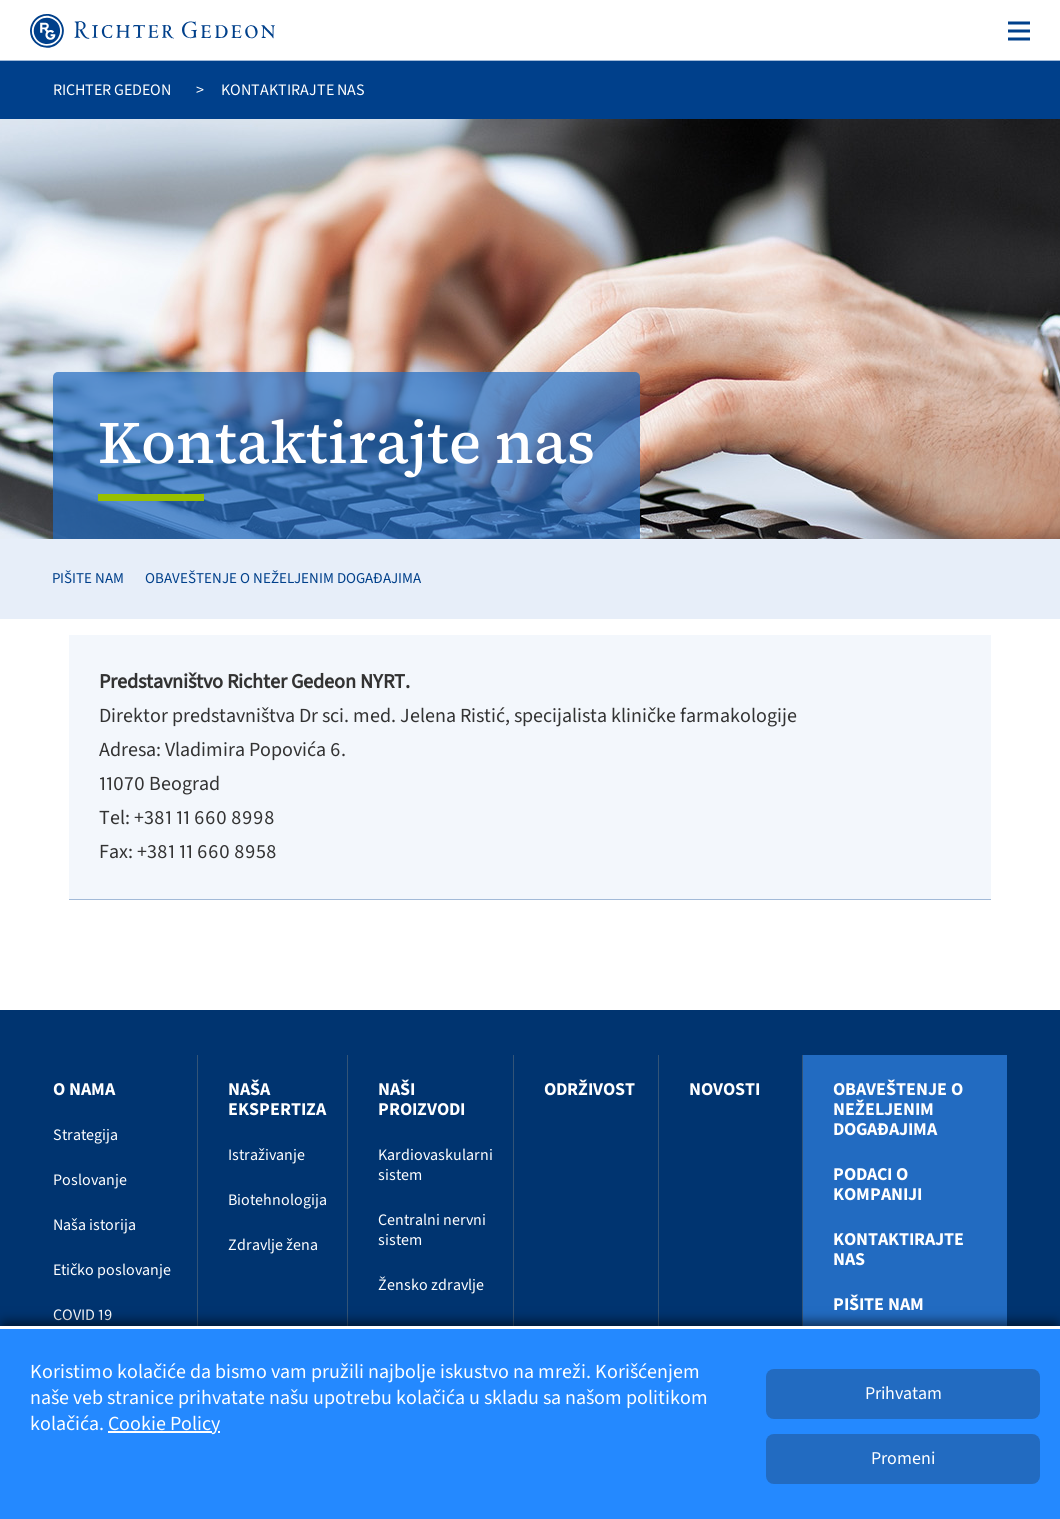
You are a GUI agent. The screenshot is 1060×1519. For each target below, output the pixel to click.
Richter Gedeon (112, 90)
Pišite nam (88, 578)
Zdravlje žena (273, 1245)
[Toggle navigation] (1015, 31)
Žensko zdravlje (431, 1285)
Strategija (85, 1135)
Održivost (589, 1089)
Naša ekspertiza (277, 1099)
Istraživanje (266, 1155)
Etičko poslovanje (112, 1270)
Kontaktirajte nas (898, 1250)
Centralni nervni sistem (432, 1230)
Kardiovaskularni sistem (435, 1165)
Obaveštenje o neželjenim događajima (283, 578)
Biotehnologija (277, 1200)
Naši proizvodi (421, 1099)
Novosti (724, 1089)
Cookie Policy (164, 1424)
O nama (84, 1089)
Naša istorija (94, 1225)
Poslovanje (90, 1180)
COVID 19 (82, 1315)
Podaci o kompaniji (877, 1185)
